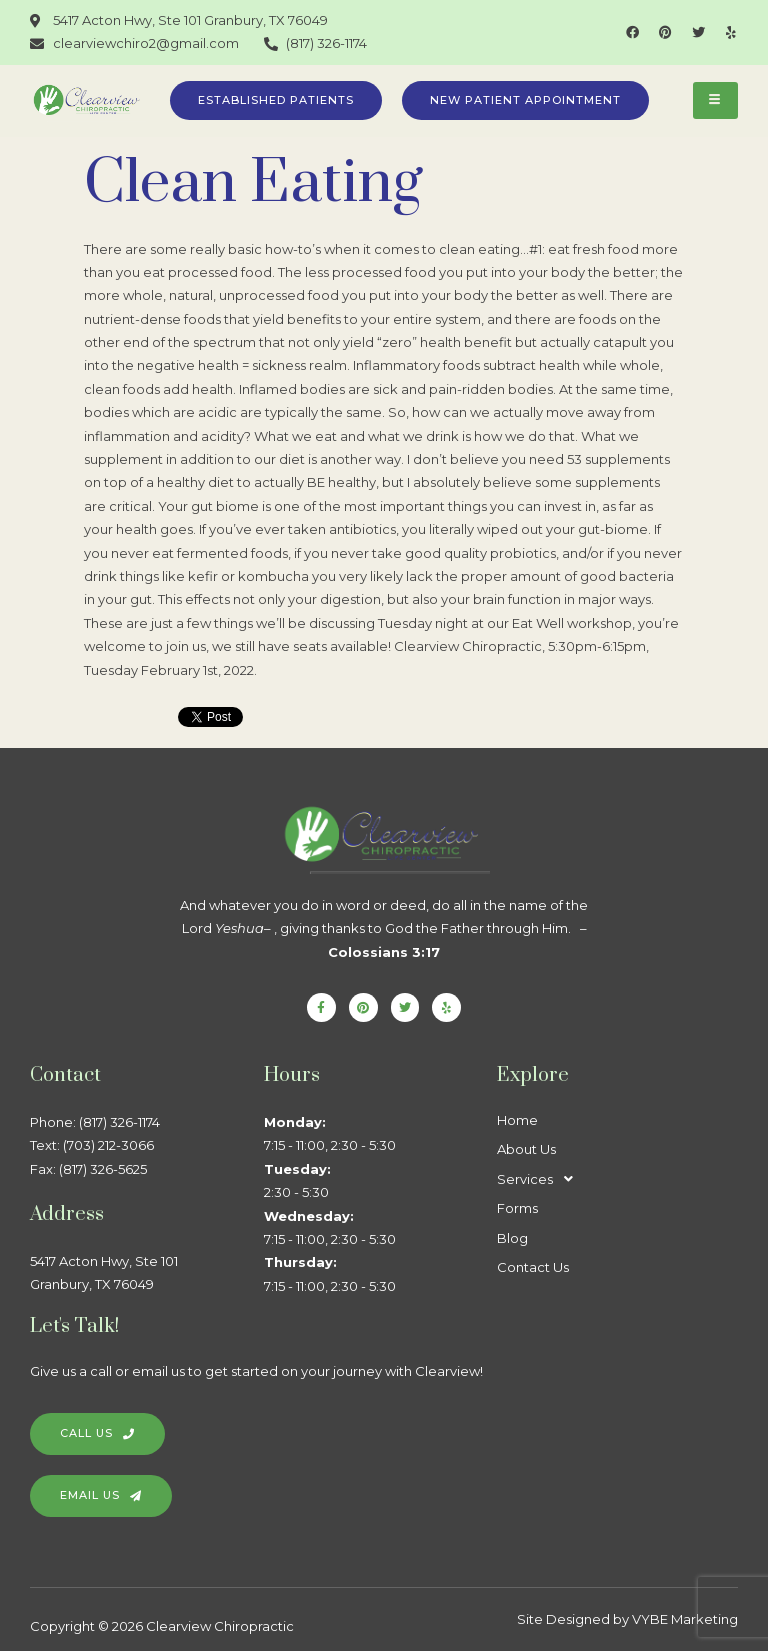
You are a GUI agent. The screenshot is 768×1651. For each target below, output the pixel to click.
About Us (526, 1149)
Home (517, 1120)
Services (540, 1179)
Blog (512, 1238)
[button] (614, 1179)
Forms (517, 1208)
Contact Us (533, 1267)
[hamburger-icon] (715, 100)
